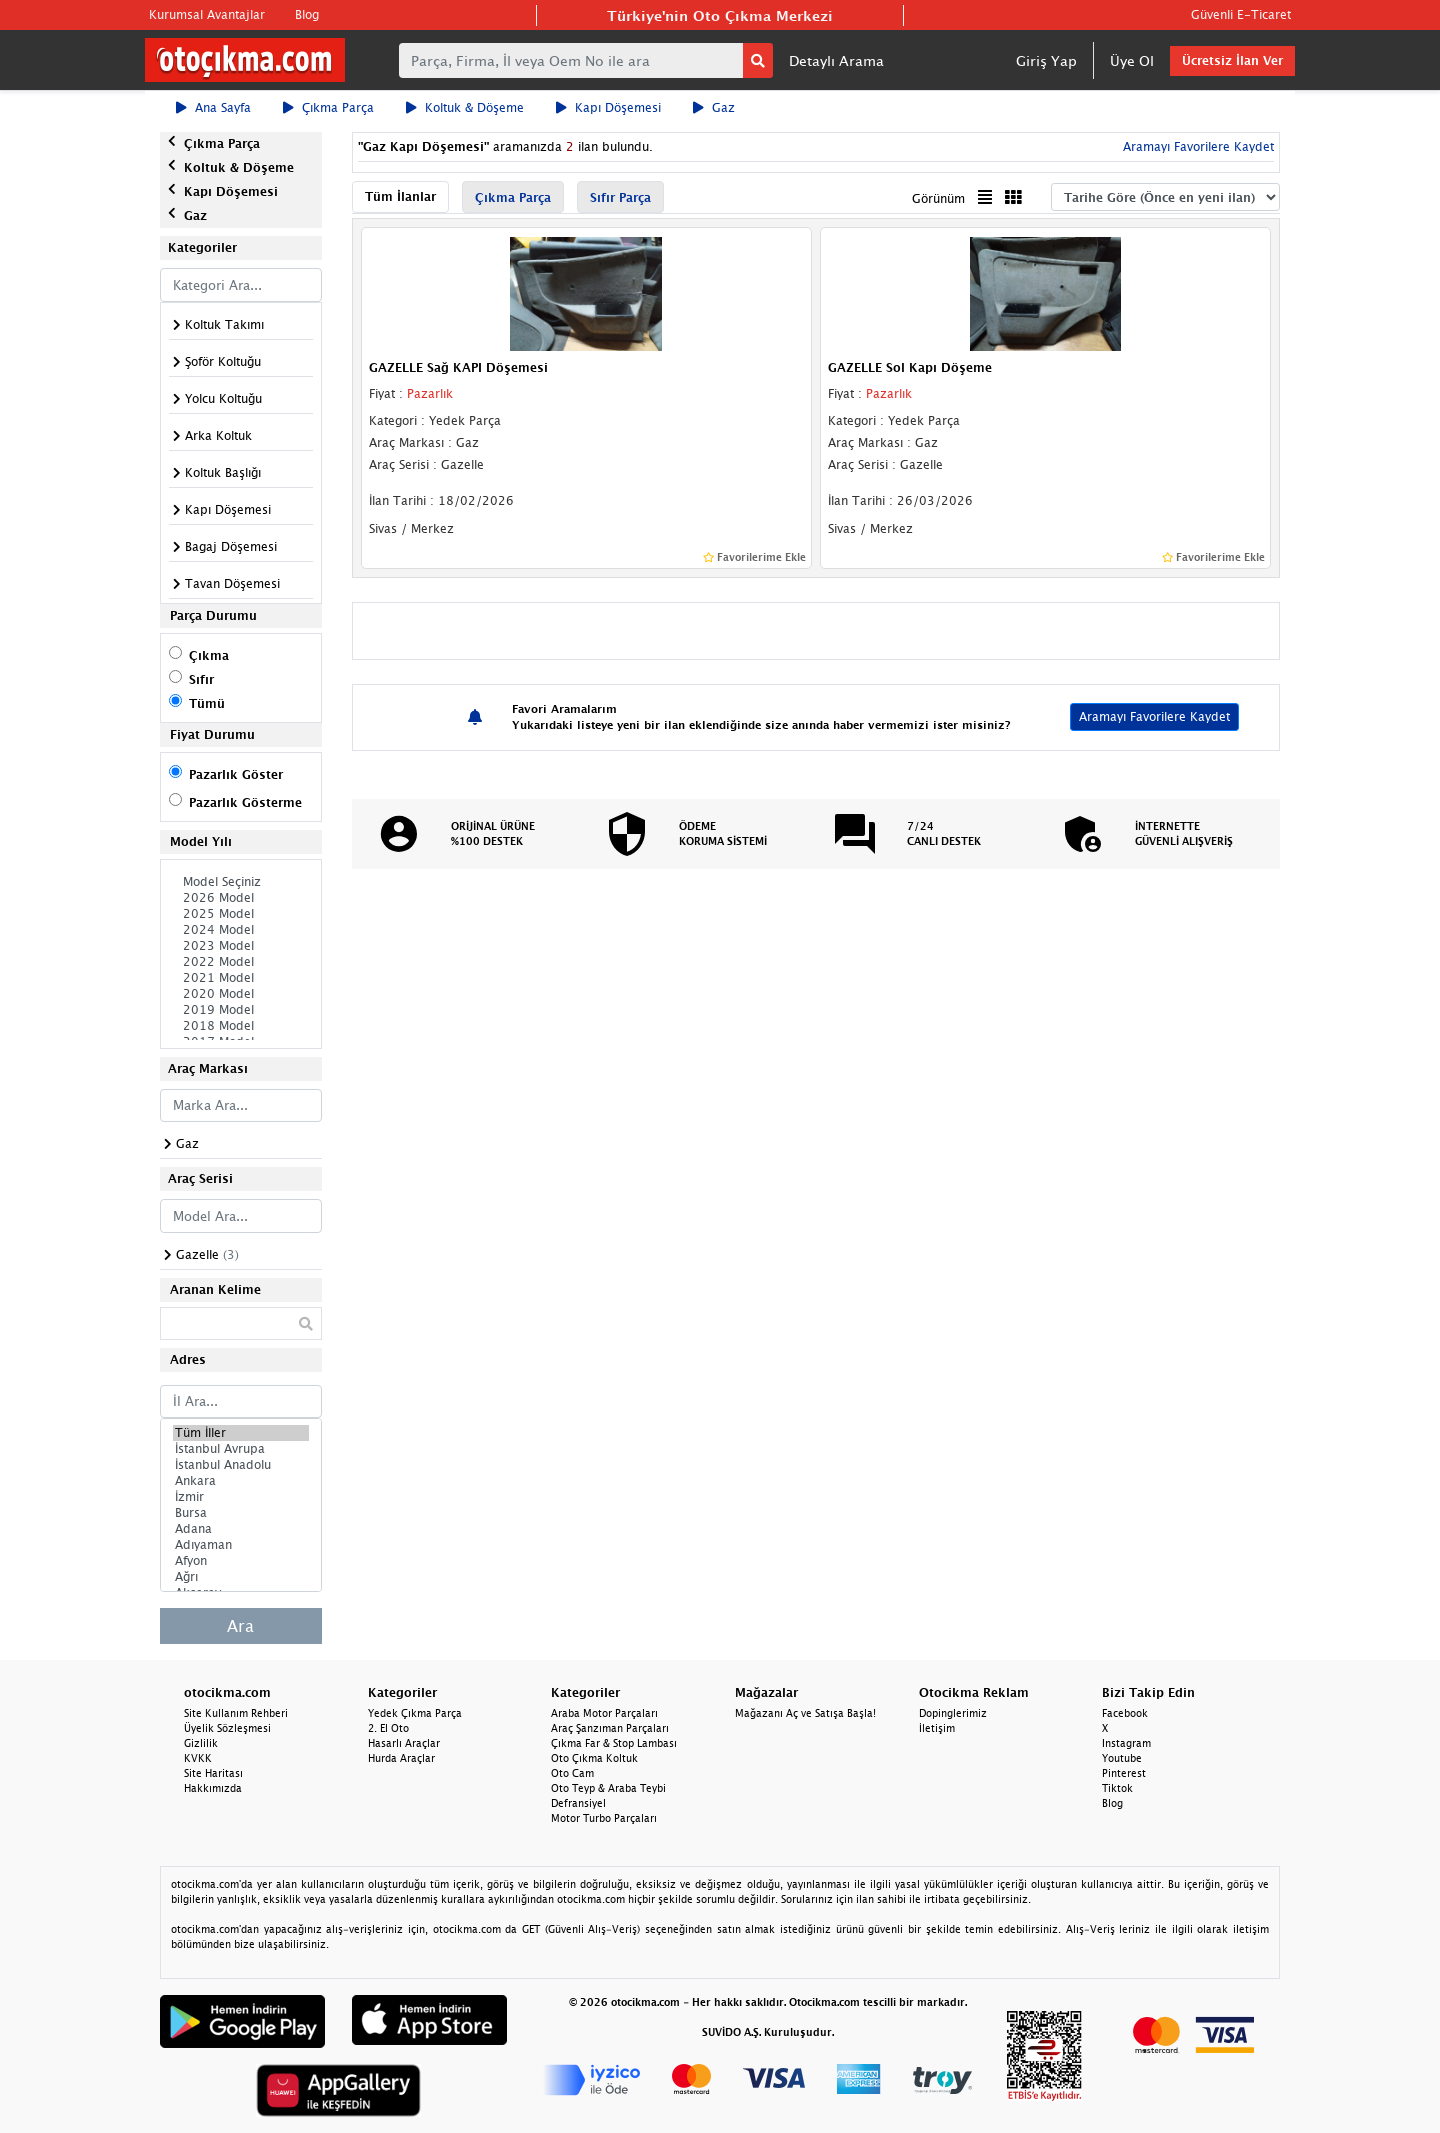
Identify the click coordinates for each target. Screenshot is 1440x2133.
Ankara (241, 1481)
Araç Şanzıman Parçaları (610, 1728)
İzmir (241, 1497)
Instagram (1126, 1743)
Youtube (1122, 1758)
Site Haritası (213, 1773)
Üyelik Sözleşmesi (227, 1728)
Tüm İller (241, 1433)
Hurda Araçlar (401, 1758)
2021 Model (241, 978)
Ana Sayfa (213, 107)
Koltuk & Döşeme (465, 107)
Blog (307, 14)
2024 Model (241, 930)
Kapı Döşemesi (608, 107)
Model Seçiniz (241, 882)
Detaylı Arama (836, 60)
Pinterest (1124, 1773)
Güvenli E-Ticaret (1241, 14)
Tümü (207, 703)
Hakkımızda (213, 1788)
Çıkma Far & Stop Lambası (614, 1743)
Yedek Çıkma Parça (415, 1713)
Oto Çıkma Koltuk (594, 1758)
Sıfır (201, 679)
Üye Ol (1132, 60)
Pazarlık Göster (236, 774)
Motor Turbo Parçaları (604, 1818)
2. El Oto (388, 1728)
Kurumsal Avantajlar (207, 14)
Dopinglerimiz (953, 1713)
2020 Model (241, 994)
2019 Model (241, 1010)
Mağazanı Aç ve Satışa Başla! (805, 1713)
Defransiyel (578, 1803)
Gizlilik (201, 1743)
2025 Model (241, 914)
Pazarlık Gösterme (245, 802)
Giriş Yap (1046, 60)
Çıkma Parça (328, 107)
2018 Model (241, 1026)
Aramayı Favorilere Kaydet (1196, 146)
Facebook (1125, 1713)
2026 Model (241, 898)
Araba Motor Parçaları (604, 1713)
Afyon (241, 1561)
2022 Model (241, 962)
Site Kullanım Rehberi (236, 1713)
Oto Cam (572, 1773)
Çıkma (209, 655)
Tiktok (1117, 1788)
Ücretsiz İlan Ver (1232, 60)
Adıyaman (241, 1545)
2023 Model (241, 946)
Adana (241, 1529)
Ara (240, 1626)
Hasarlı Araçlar (404, 1743)
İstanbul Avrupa (241, 1449)
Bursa (241, 1513)
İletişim (937, 1728)
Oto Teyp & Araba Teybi (608, 1788)
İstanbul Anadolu (241, 1465)
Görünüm (938, 198)
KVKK (198, 1758)
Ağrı (241, 1577)
